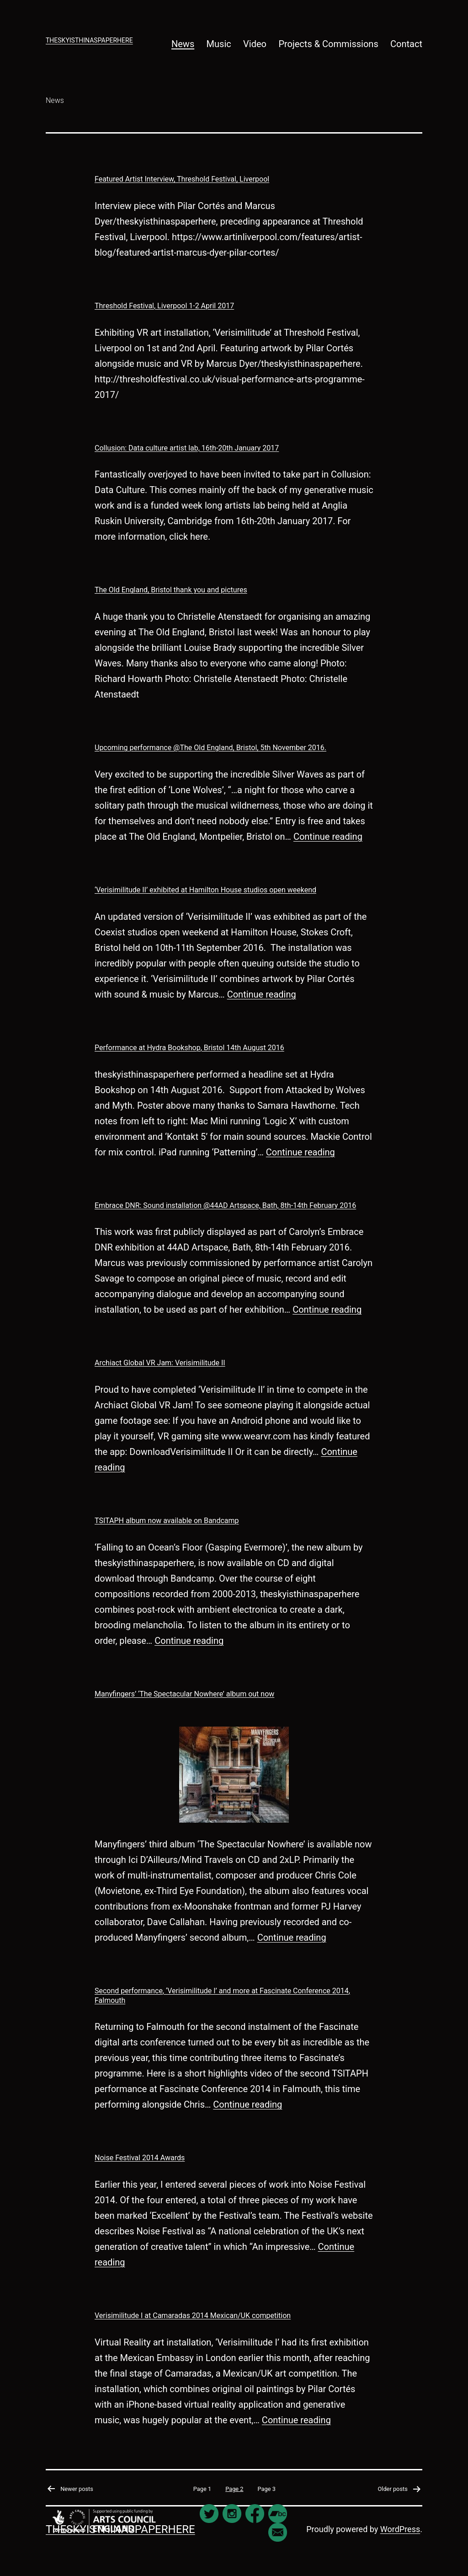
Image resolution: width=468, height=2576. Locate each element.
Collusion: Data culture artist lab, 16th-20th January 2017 (187, 448)
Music (219, 43)
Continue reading (327, 836)
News (182, 43)
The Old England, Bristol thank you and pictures (171, 589)
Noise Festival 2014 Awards (140, 2157)
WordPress (400, 2529)
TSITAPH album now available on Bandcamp (167, 1520)
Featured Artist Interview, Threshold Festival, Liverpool (182, 179)
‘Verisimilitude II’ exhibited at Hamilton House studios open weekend (205, 890)
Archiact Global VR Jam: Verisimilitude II (160, 1362)
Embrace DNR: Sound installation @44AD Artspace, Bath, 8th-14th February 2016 (225, 1205)
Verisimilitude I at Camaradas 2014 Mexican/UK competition (193, 2315)
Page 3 (267, 2488)
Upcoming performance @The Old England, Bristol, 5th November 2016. (210, 747)
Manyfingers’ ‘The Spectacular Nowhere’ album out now (184, 1694)
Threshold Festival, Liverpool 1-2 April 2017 (164, 305)
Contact (406, 43)
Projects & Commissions (328, 43)
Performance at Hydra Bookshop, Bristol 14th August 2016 (189, 1047)
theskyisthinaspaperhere (89, 40)
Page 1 (202, 2488)
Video (254, 43)
